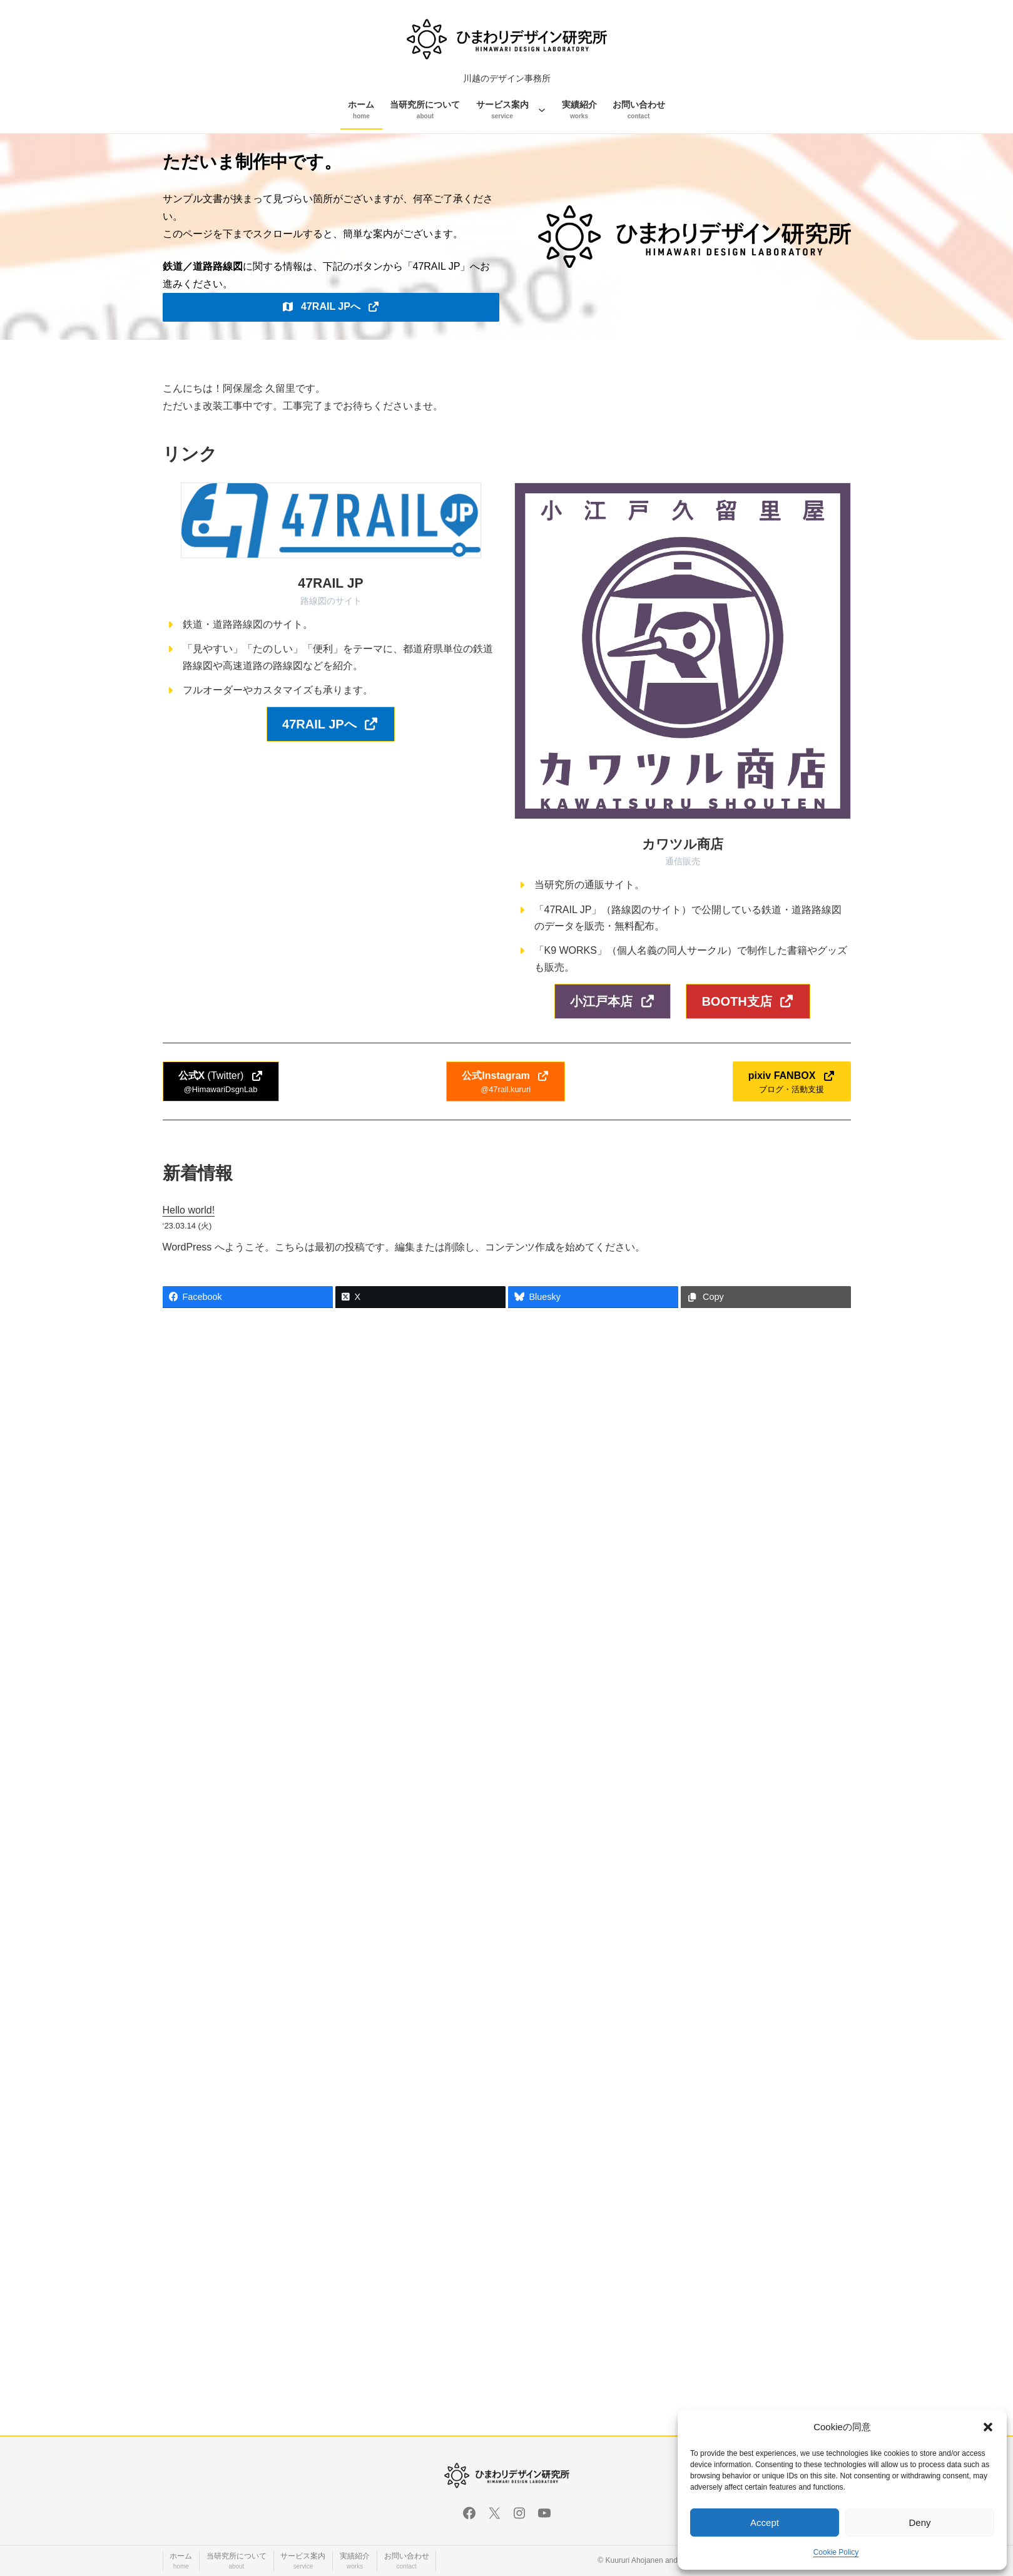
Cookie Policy (836, 2552)
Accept (764, 2522)
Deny (919, 2522)
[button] (988, 2427)
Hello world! (189, 1210)
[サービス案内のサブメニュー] (542, 109)
